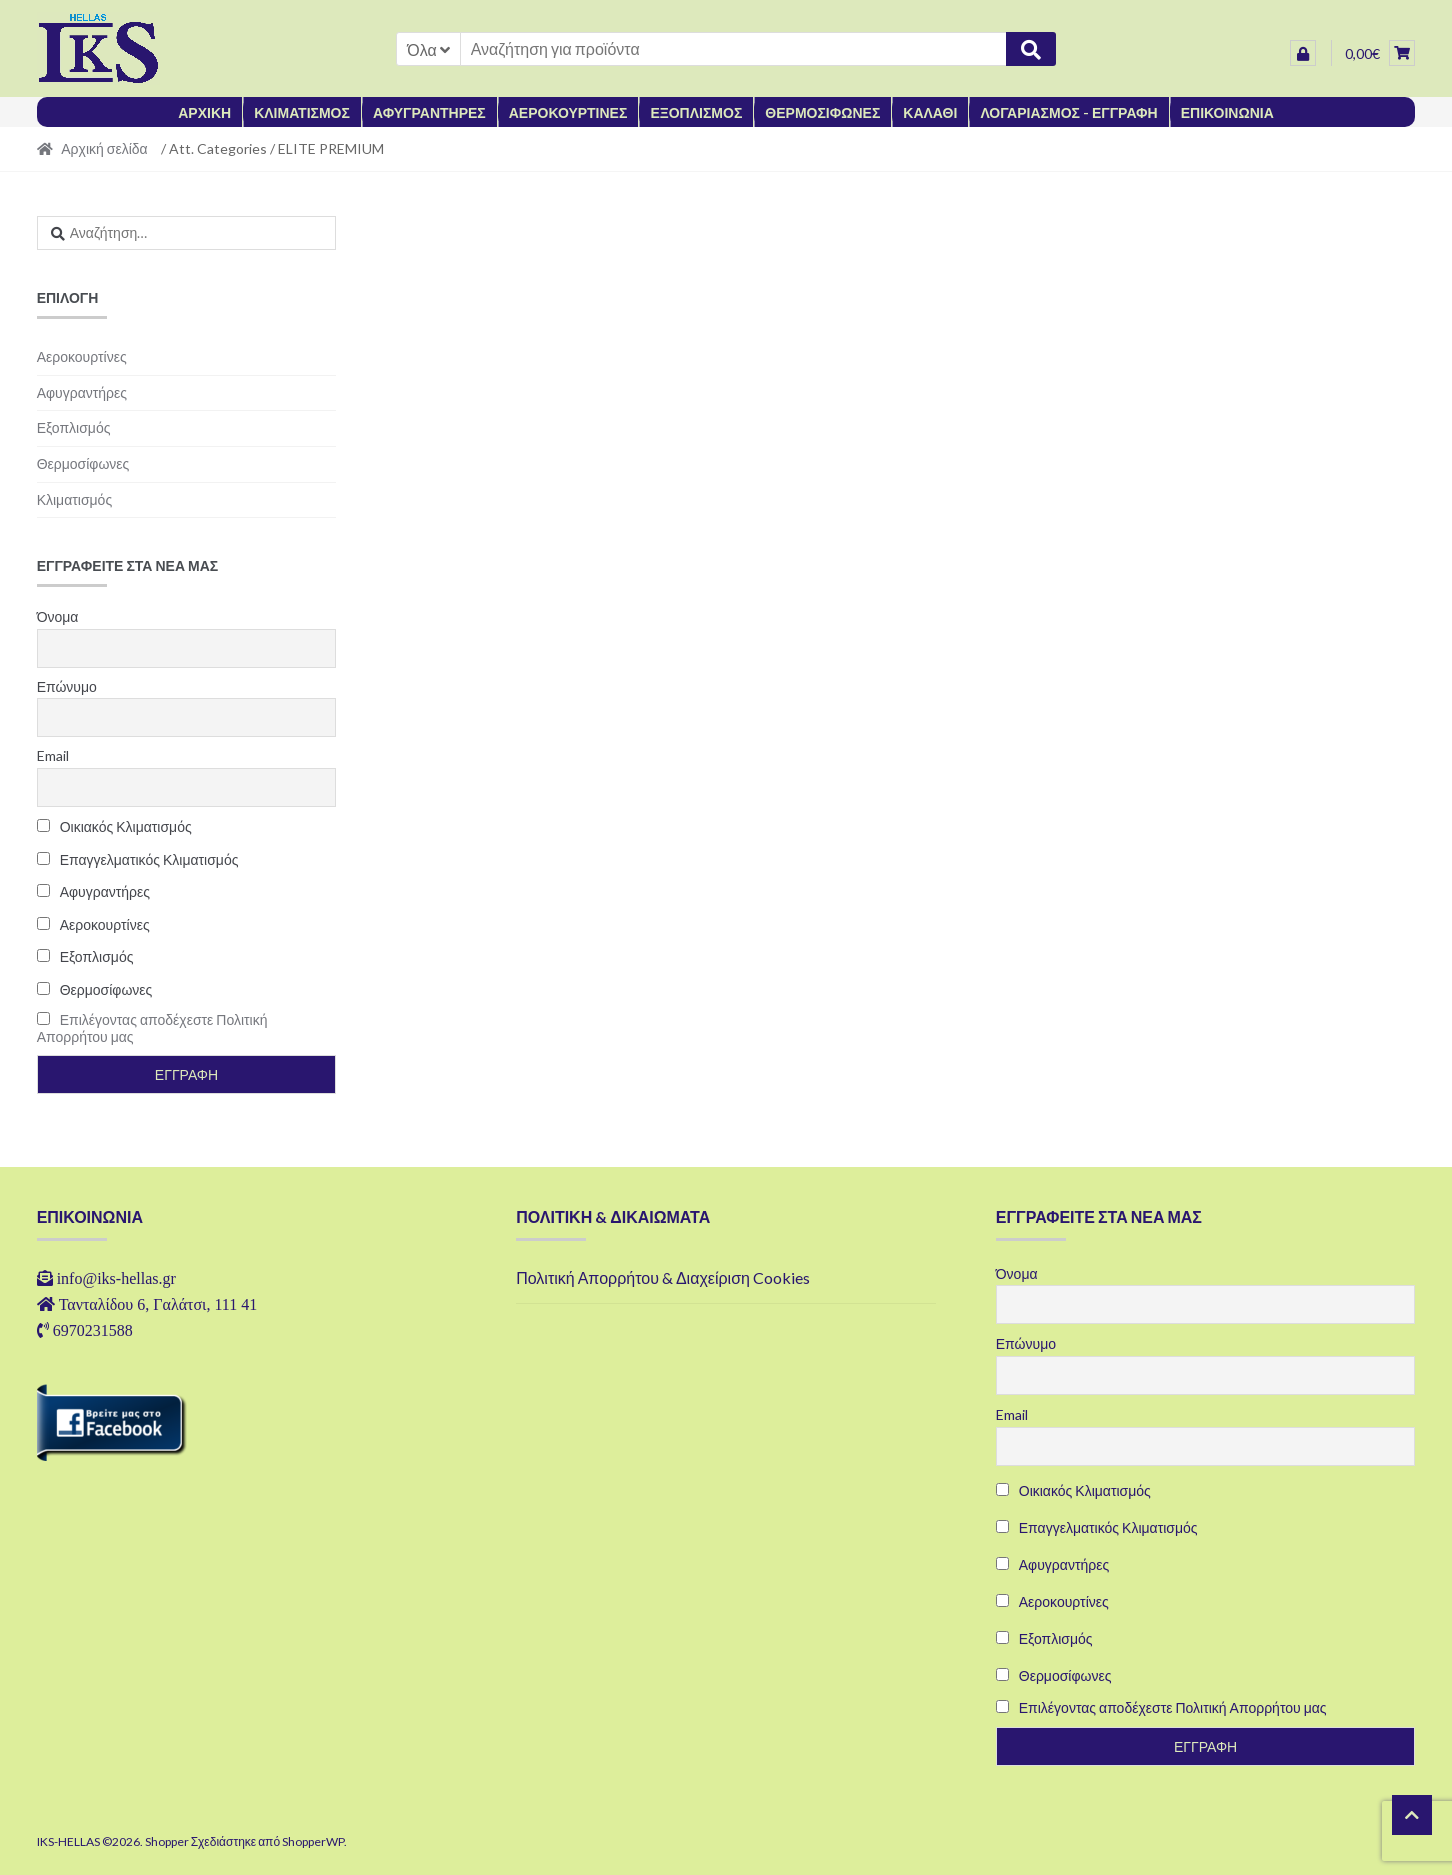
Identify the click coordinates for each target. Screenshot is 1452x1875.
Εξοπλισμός (74, 427)
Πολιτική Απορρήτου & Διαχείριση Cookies (663, 1277)
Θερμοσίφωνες (83, 463)
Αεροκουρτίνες (82, 356)
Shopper (167, 1841)
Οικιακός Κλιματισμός (114, 826)
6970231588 (93, 1330)
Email (53, 755)
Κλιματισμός (75, 499)
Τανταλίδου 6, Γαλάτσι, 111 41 (158, 1304)
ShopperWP (313, 1841)
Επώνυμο (67, 686)
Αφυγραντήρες (82, 392)
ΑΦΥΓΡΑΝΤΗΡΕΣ (429, 112)
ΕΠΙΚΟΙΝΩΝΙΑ (1227, 112)
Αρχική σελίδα (104, 148)
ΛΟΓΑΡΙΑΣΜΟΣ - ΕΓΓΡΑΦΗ (1068, 112)
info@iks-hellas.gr (116, 1278)
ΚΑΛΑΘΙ (930, 112)
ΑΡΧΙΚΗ (204, 112)
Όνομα (58, 616)
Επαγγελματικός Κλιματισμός (138, 859)
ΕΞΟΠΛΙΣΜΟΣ (696, 112)
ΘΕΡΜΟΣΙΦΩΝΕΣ (822, 112)
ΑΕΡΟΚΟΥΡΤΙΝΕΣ (568, 112)
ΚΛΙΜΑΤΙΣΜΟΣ (302, 112)
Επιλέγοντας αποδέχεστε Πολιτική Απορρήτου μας (1173, 1707)
